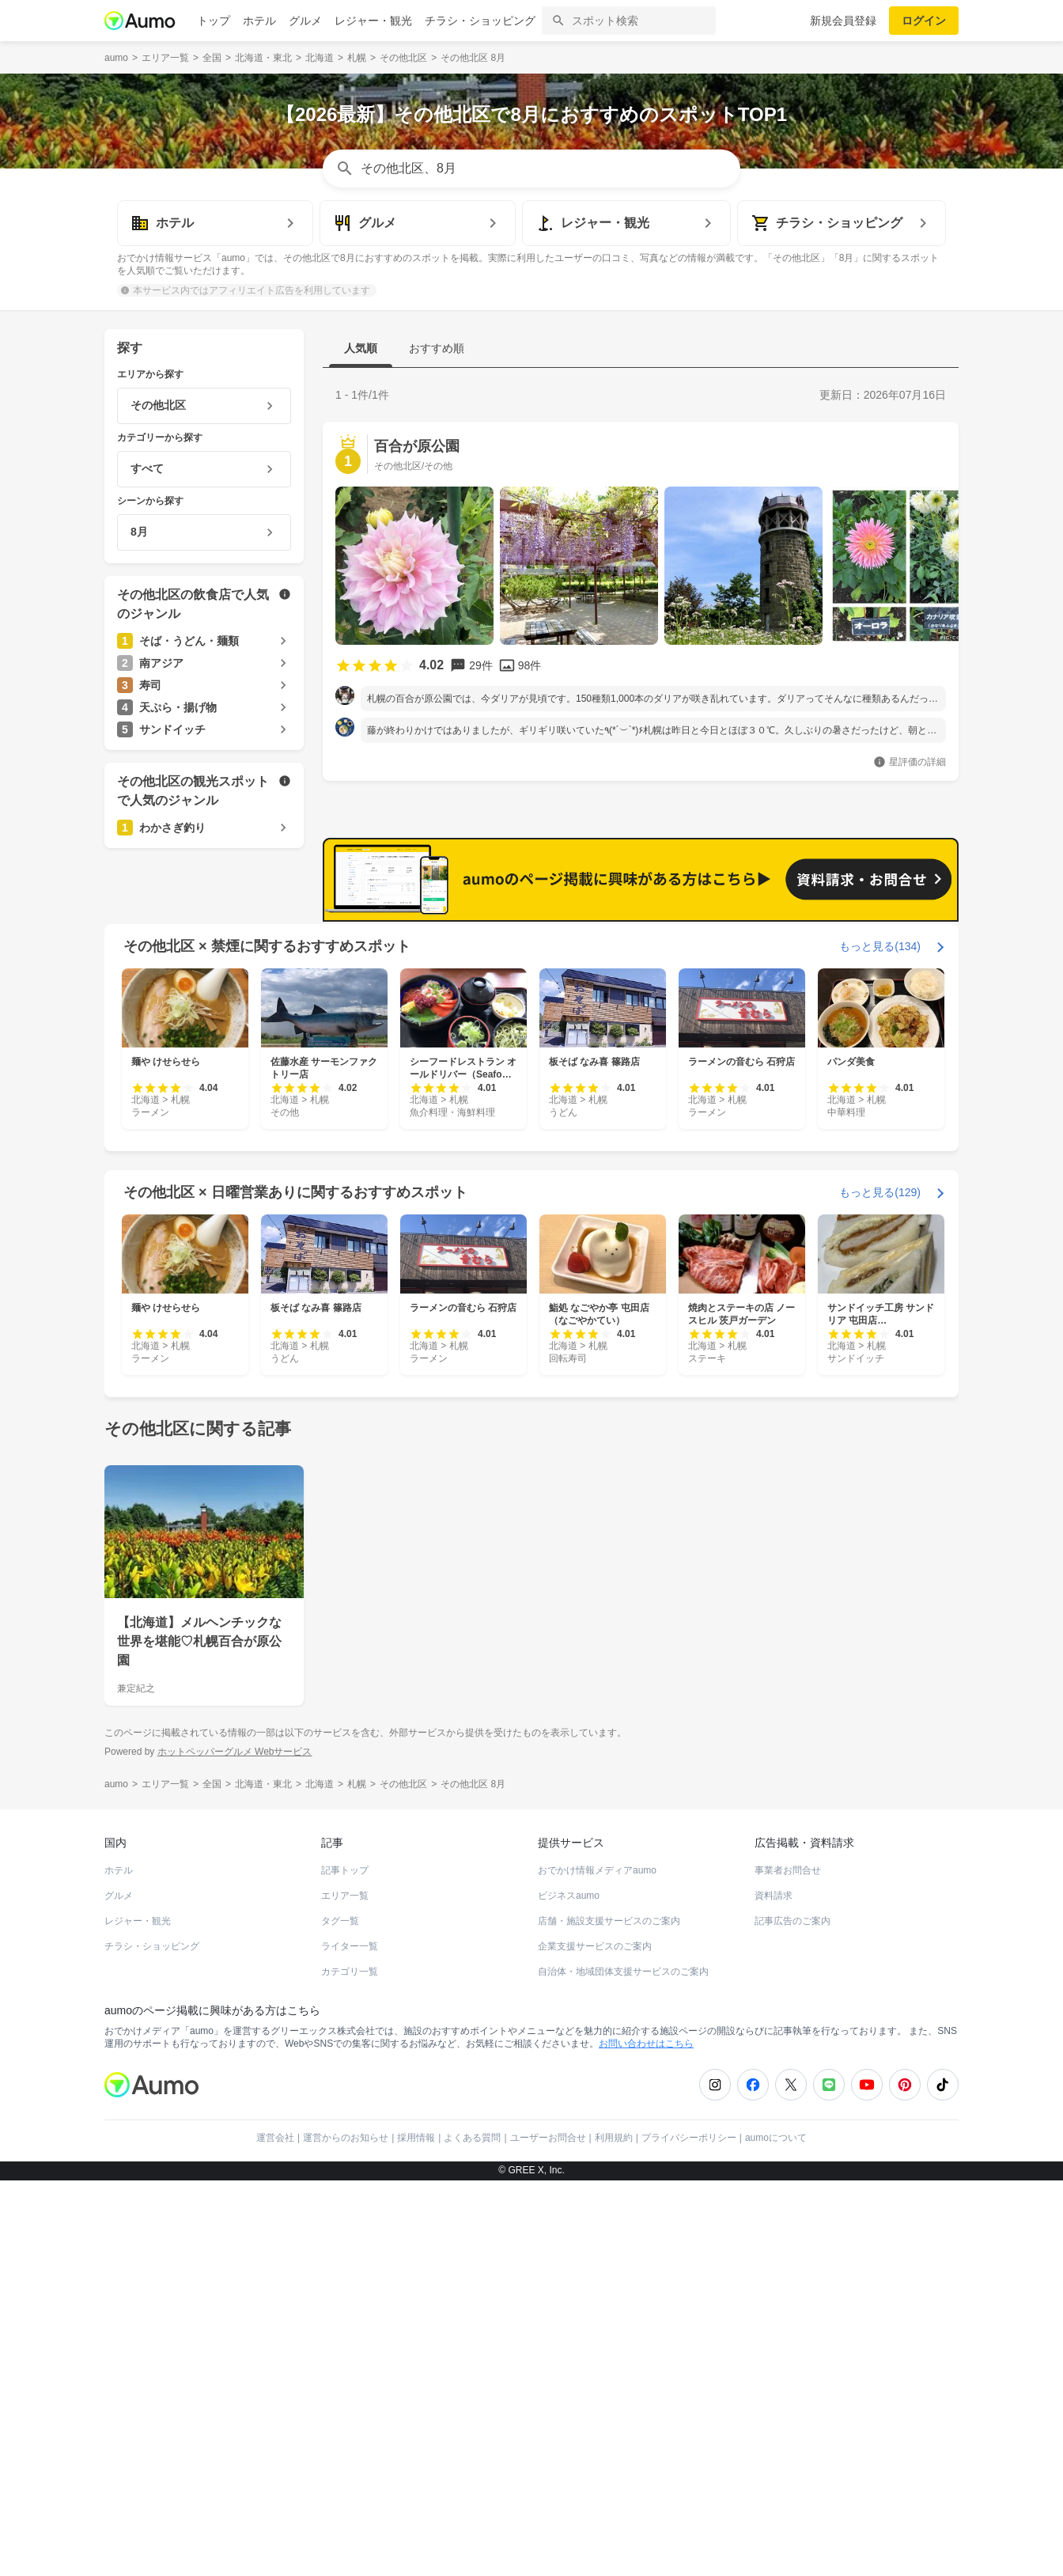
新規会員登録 (843, 20)
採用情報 (416, 2533)
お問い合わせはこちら (646, 2439)
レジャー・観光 (373, 20)
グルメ (305, 20)
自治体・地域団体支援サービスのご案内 (623, 2367)
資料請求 (774, 2291)
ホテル (259, 20)
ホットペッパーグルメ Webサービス (234, 2147)
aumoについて (776, 2533)
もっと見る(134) (880, 1341)
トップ (213, 20)
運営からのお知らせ (345, 2533)
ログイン (924, 20)
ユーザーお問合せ (548, 2533)
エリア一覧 (345, 2291)
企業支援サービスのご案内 (595, 2342)
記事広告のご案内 (792, 2316)
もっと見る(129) (880, 1588)
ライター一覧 (349, 2342)
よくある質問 (472, 2533)
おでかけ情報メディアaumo (597, 2266)
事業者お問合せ (788, 2266)
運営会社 (275, 2533)
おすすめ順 (436, 348)
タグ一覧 (340, 2316)
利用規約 (614, 2533)
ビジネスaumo (569, 2291)
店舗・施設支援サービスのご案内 (609, 2316)
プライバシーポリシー (688, 2533)
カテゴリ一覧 (349, 2367)
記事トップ (345, 2266)
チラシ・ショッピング (480, 20)
